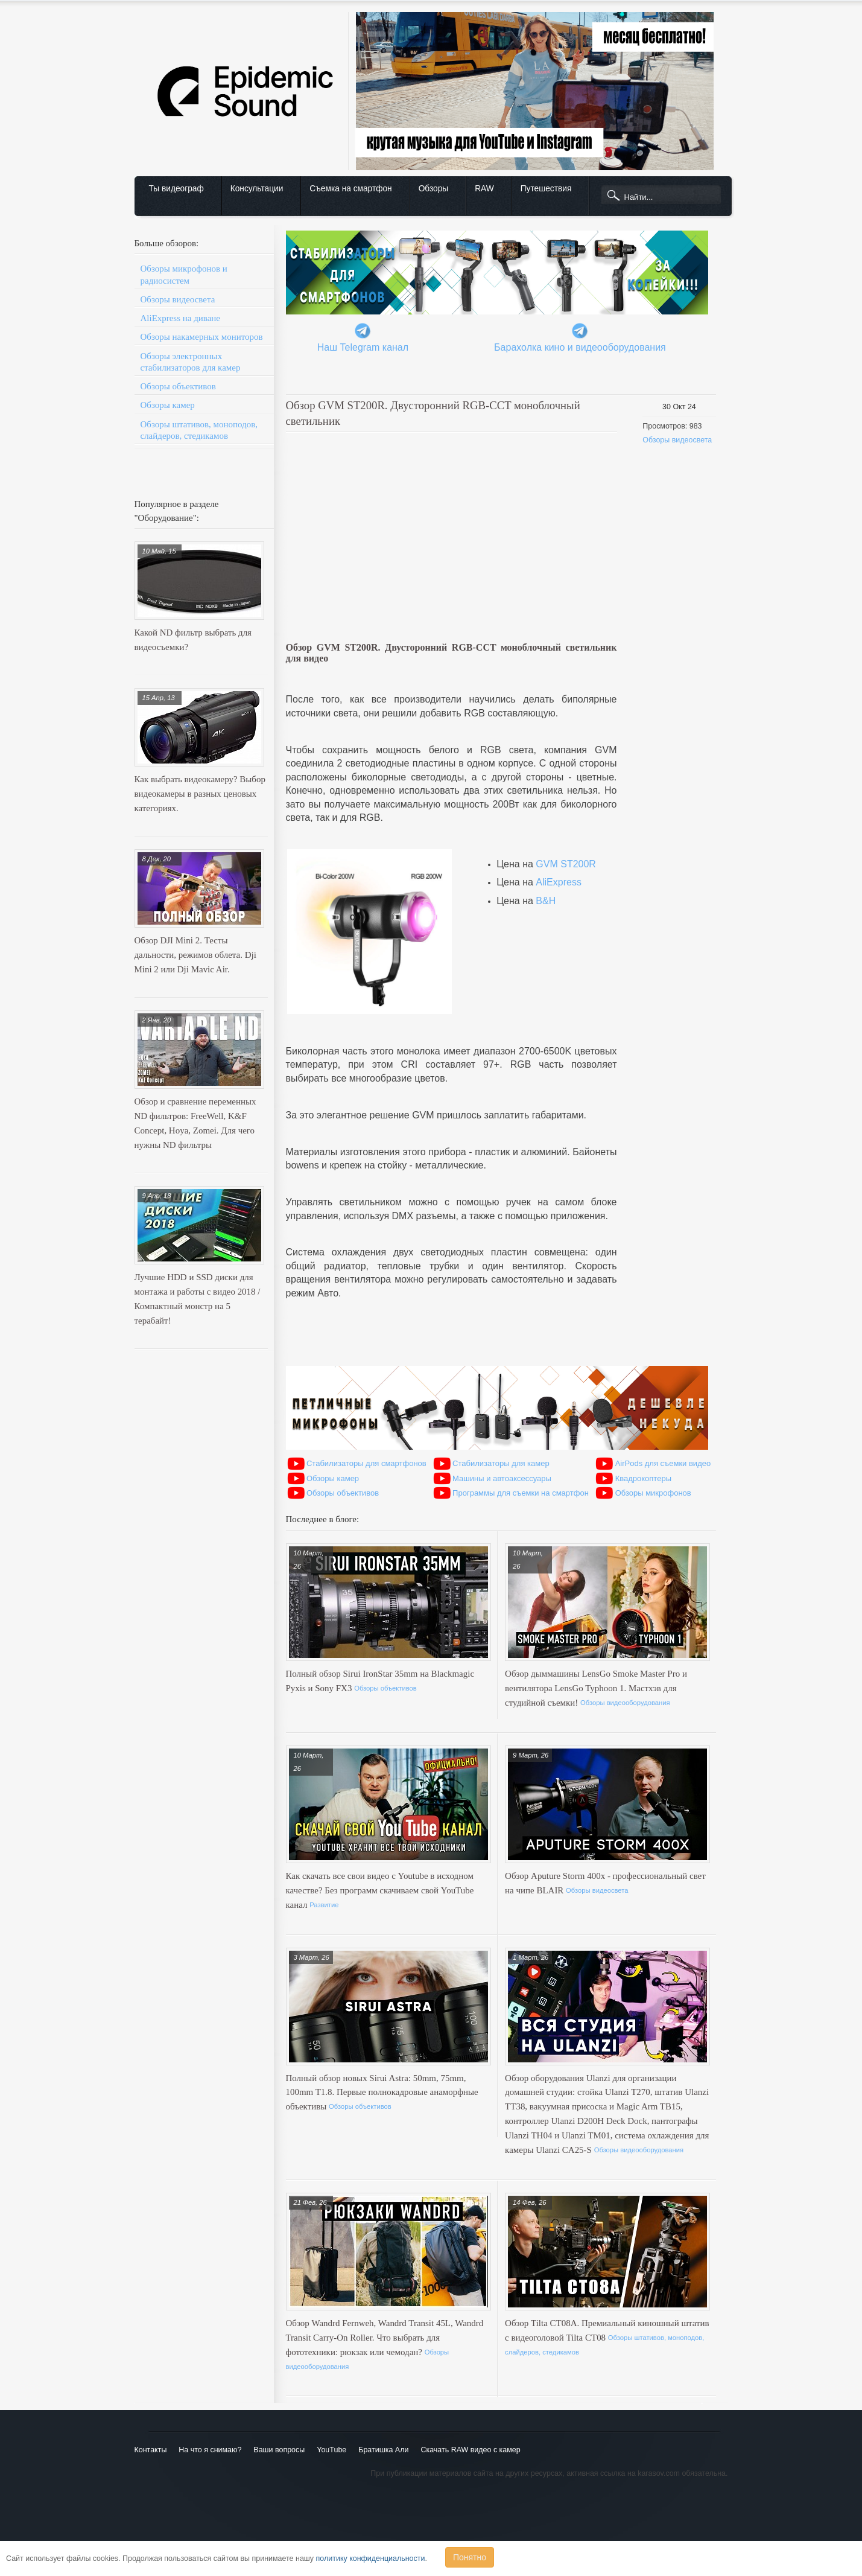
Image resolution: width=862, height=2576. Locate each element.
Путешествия (546, 188)
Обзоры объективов (178, 386)
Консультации (257, 188)
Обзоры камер (168, 405)
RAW (484, 188)
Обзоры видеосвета (178, 299)
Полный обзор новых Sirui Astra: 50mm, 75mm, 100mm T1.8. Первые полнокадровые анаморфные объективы (382, 2092)
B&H (546, 901)
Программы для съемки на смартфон (520, 1492)
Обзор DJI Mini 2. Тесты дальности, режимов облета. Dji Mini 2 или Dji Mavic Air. (195, 955)
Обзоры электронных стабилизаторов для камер (191, 361)
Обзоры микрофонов (653, 1492)
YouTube (331, 2450)
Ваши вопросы (279, 2450)
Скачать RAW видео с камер (470, 2450)
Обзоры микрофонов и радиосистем (184, 274)
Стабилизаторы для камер (501, 1463)
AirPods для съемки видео (663, 1463)
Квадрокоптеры (643, 1478)
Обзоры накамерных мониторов (202, 337)
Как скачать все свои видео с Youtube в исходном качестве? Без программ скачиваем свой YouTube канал (380, 1890)
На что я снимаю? (210, 2450)
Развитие (323, 1904)
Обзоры (433, 188)
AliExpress (559, 882)
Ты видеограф (176, 188)
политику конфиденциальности (370, 2558)
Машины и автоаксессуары (501, 1478)
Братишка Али (383, 2450)
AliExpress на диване (180, 318)
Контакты (151, 2450)
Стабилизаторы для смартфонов (366, 1463)
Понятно (469, 2557)
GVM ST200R (566, 864)
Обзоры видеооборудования (625, 1702)
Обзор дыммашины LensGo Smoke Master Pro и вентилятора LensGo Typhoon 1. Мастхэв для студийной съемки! (596, 1688)
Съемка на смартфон (350, 188)
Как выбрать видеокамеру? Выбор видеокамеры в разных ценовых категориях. (200, 793)
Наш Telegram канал (362, 347)
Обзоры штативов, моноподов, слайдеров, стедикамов (199, 430)
